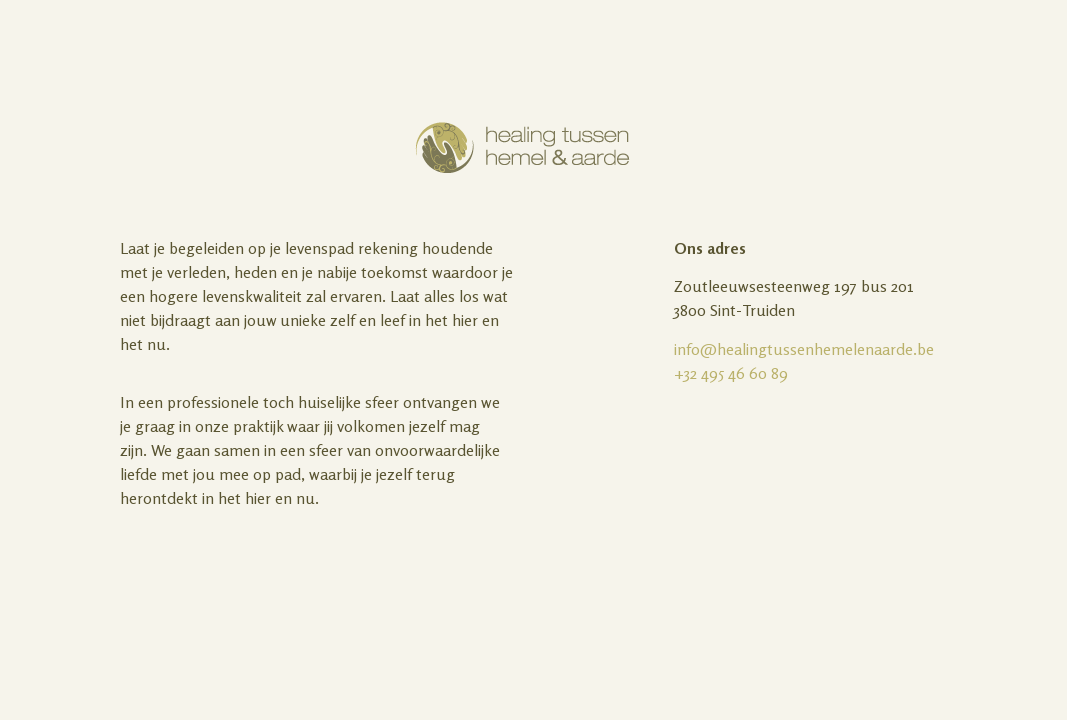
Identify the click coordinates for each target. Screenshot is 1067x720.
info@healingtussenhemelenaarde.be (804, 349)
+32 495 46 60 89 (731, 373)
